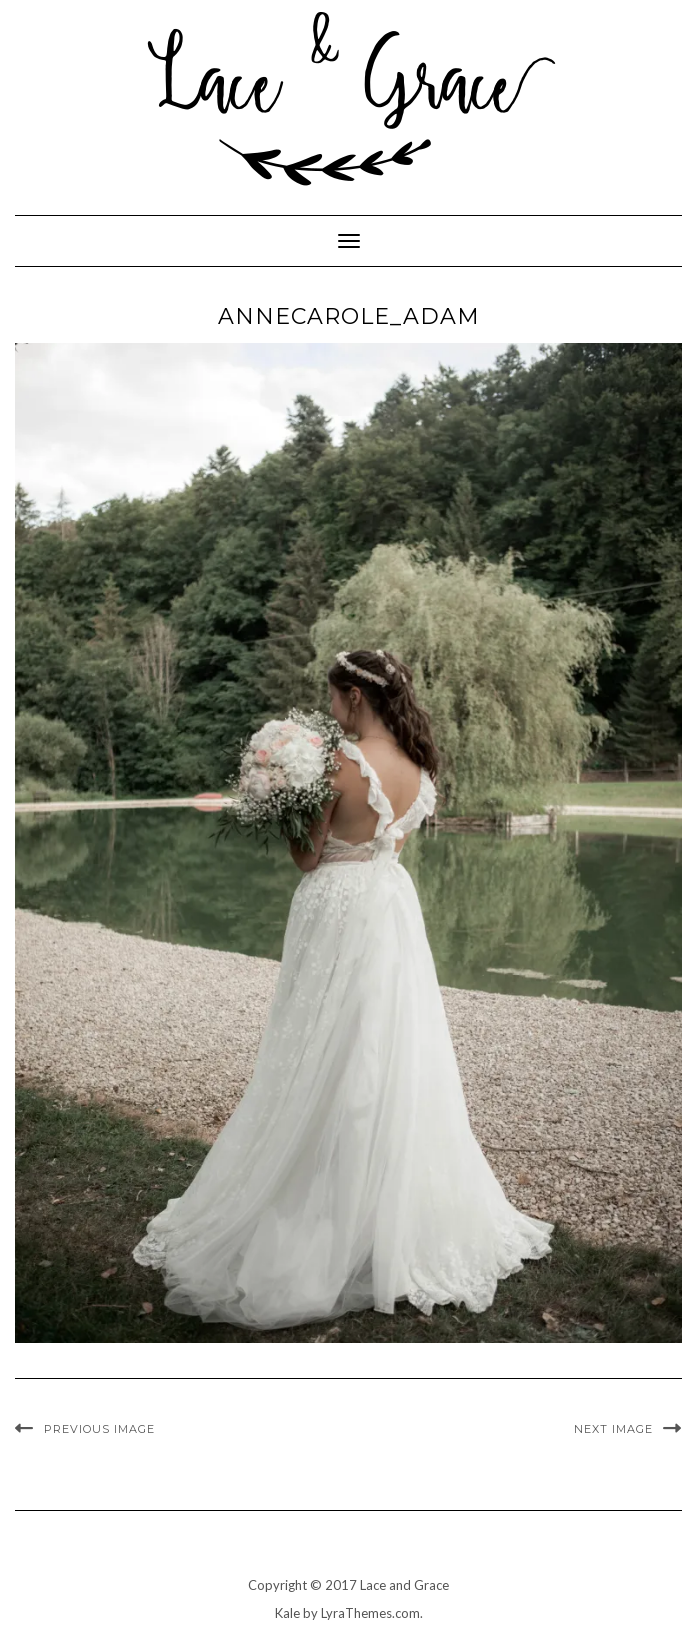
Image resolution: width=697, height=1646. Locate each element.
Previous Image (99, 1429)
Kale (287, 1613)
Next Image (613, 1429)
